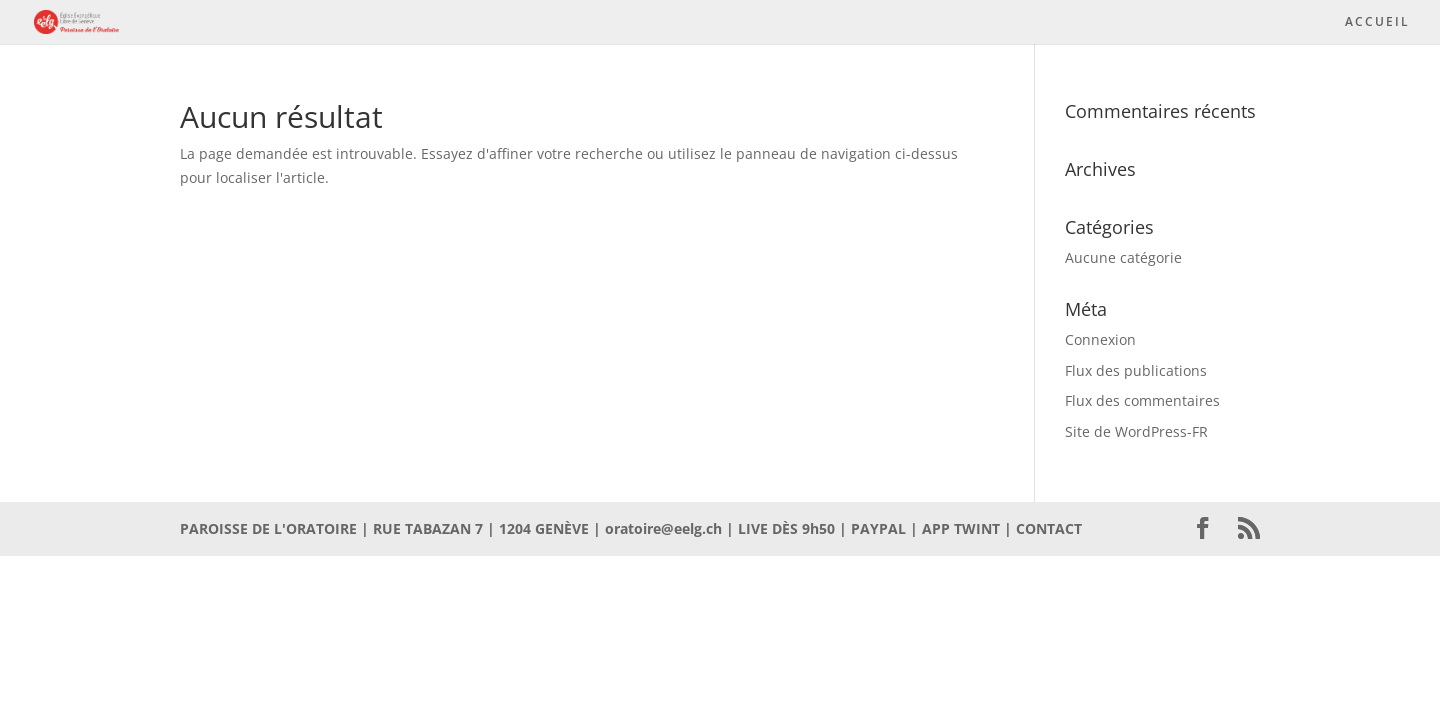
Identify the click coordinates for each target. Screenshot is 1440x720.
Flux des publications (1136, 370)
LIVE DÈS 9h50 (786, 528)
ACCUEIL (1377, 22)
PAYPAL (878, 528)
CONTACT (1049, 528)
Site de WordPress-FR (1136, 431)
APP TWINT (961, 528)
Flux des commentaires (1142, 400)
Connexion (1100, 339)
